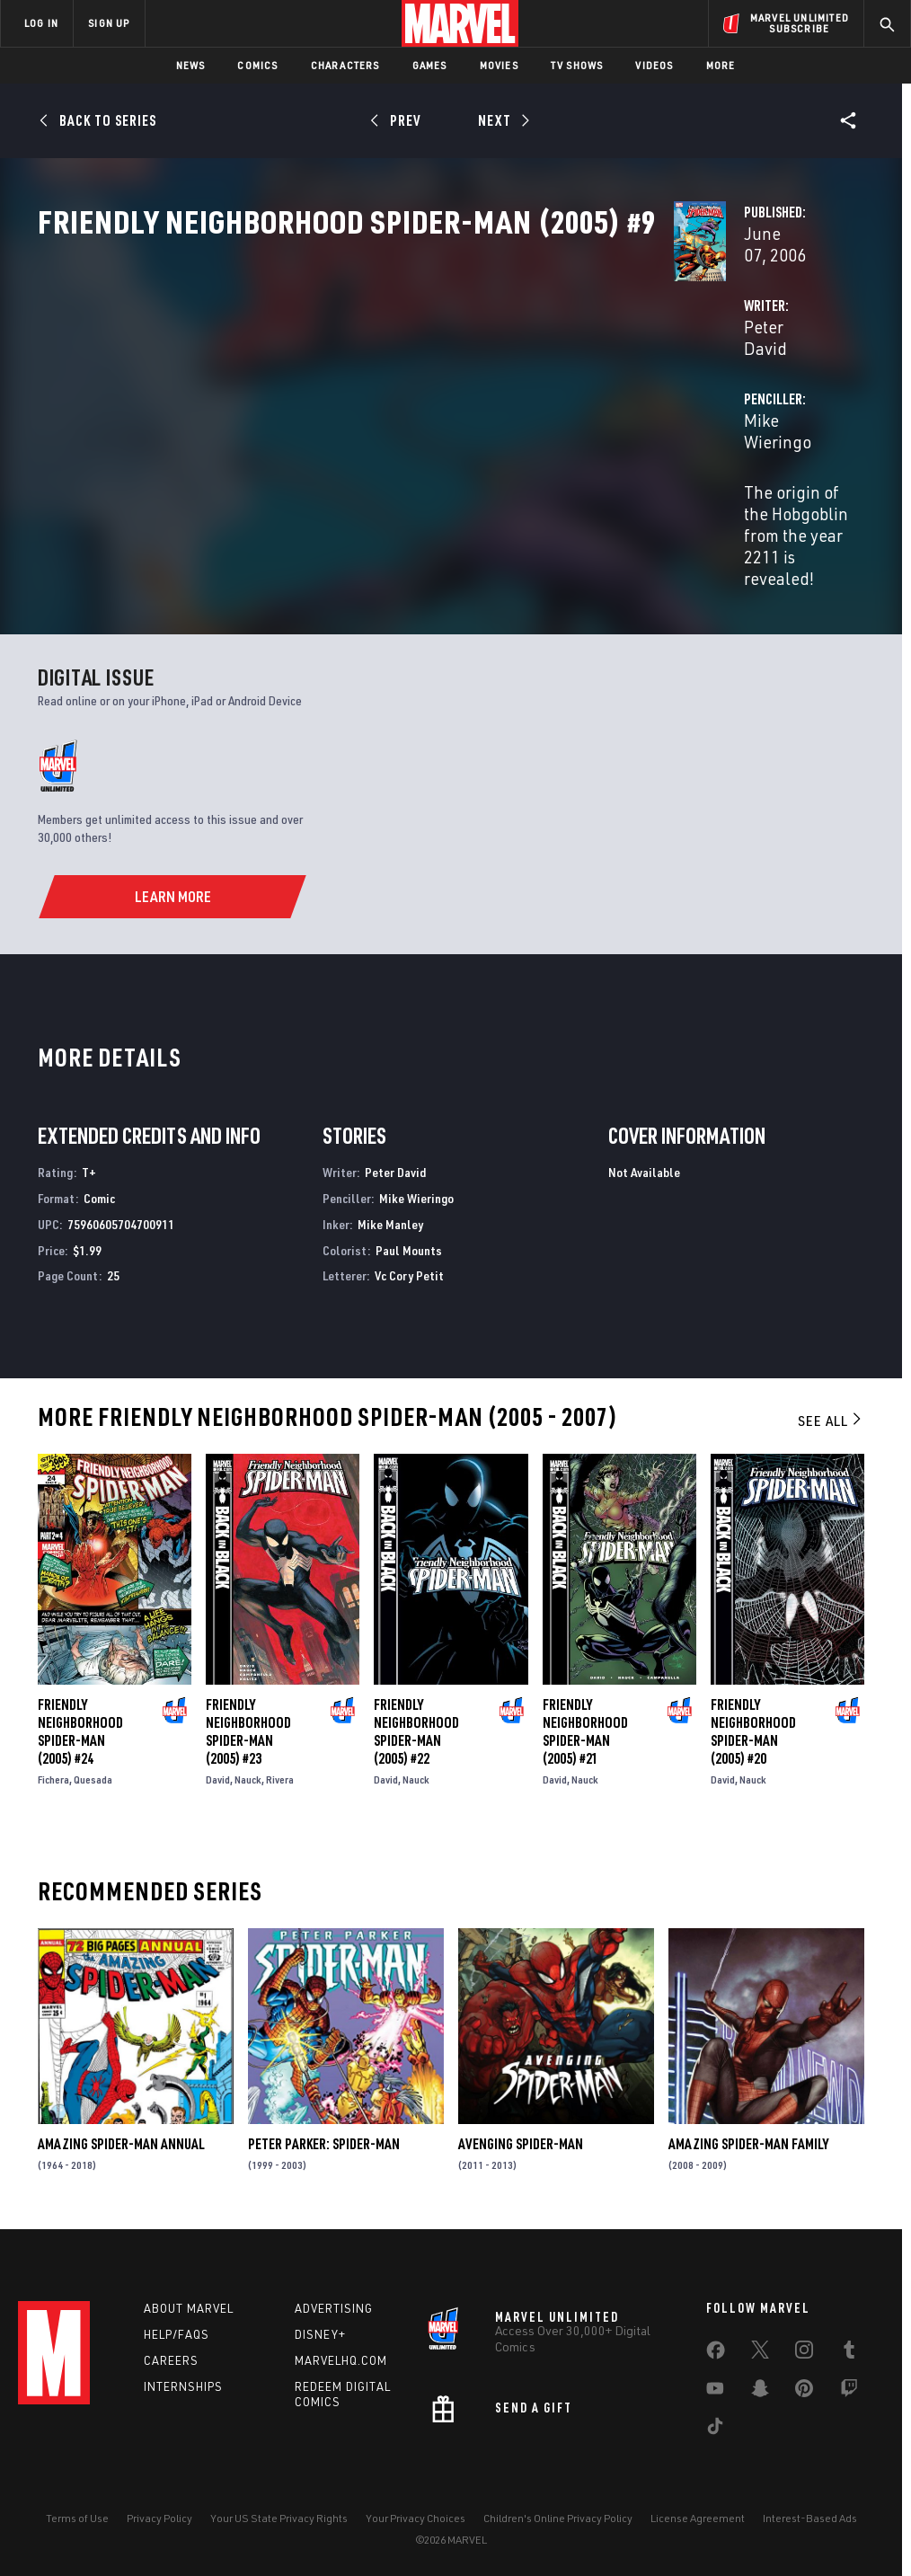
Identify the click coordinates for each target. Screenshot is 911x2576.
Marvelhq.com (341, 2354)
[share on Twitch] (849, 2386)
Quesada (93, 1765)
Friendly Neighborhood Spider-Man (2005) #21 (585, 1717)
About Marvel (189, 2302)
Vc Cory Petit (409, 1261)
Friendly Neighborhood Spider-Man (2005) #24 (80, 1717)
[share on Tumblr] (849, 2347)
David (218, 1765)
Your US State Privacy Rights (279, 2511)
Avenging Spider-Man (520, 2129)
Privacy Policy (159, 2511)
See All (831, 1406)
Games (429, 65)
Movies (499, 65)
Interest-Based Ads (810, 2511)
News (191, 65)
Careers (171, 2354)
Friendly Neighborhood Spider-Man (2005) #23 (248, 1717)
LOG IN (41, 23)
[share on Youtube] (715, 2386)
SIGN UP (108, 23)
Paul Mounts (409, 1235)
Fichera (53, 1765)
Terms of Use (77, 2511)
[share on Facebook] (715, 2348)
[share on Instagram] (804, 2347)
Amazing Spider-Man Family (748, 2129)
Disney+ (320, 2328)
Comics (257, 65)
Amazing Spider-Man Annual (121, 2129)
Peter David (341, 423)
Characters (345, 65)
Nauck (247, 1765)
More (721, 65)
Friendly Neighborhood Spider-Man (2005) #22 (416, 1717)
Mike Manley (390, 1209)
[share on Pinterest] (804, 2386)
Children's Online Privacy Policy (557, 2511)
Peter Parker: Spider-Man (324, 2129)
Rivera (280, 1765)
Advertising (334, 2302)
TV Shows (577, 65)
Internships (183, 2380)
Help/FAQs (176, 2328)
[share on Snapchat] (760, 2386)
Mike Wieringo (627, 423)
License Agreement (697, 2511)
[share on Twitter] (760, 2347)
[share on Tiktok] (715, 2423)
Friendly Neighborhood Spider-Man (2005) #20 (753, 1717)
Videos (654, 65)
